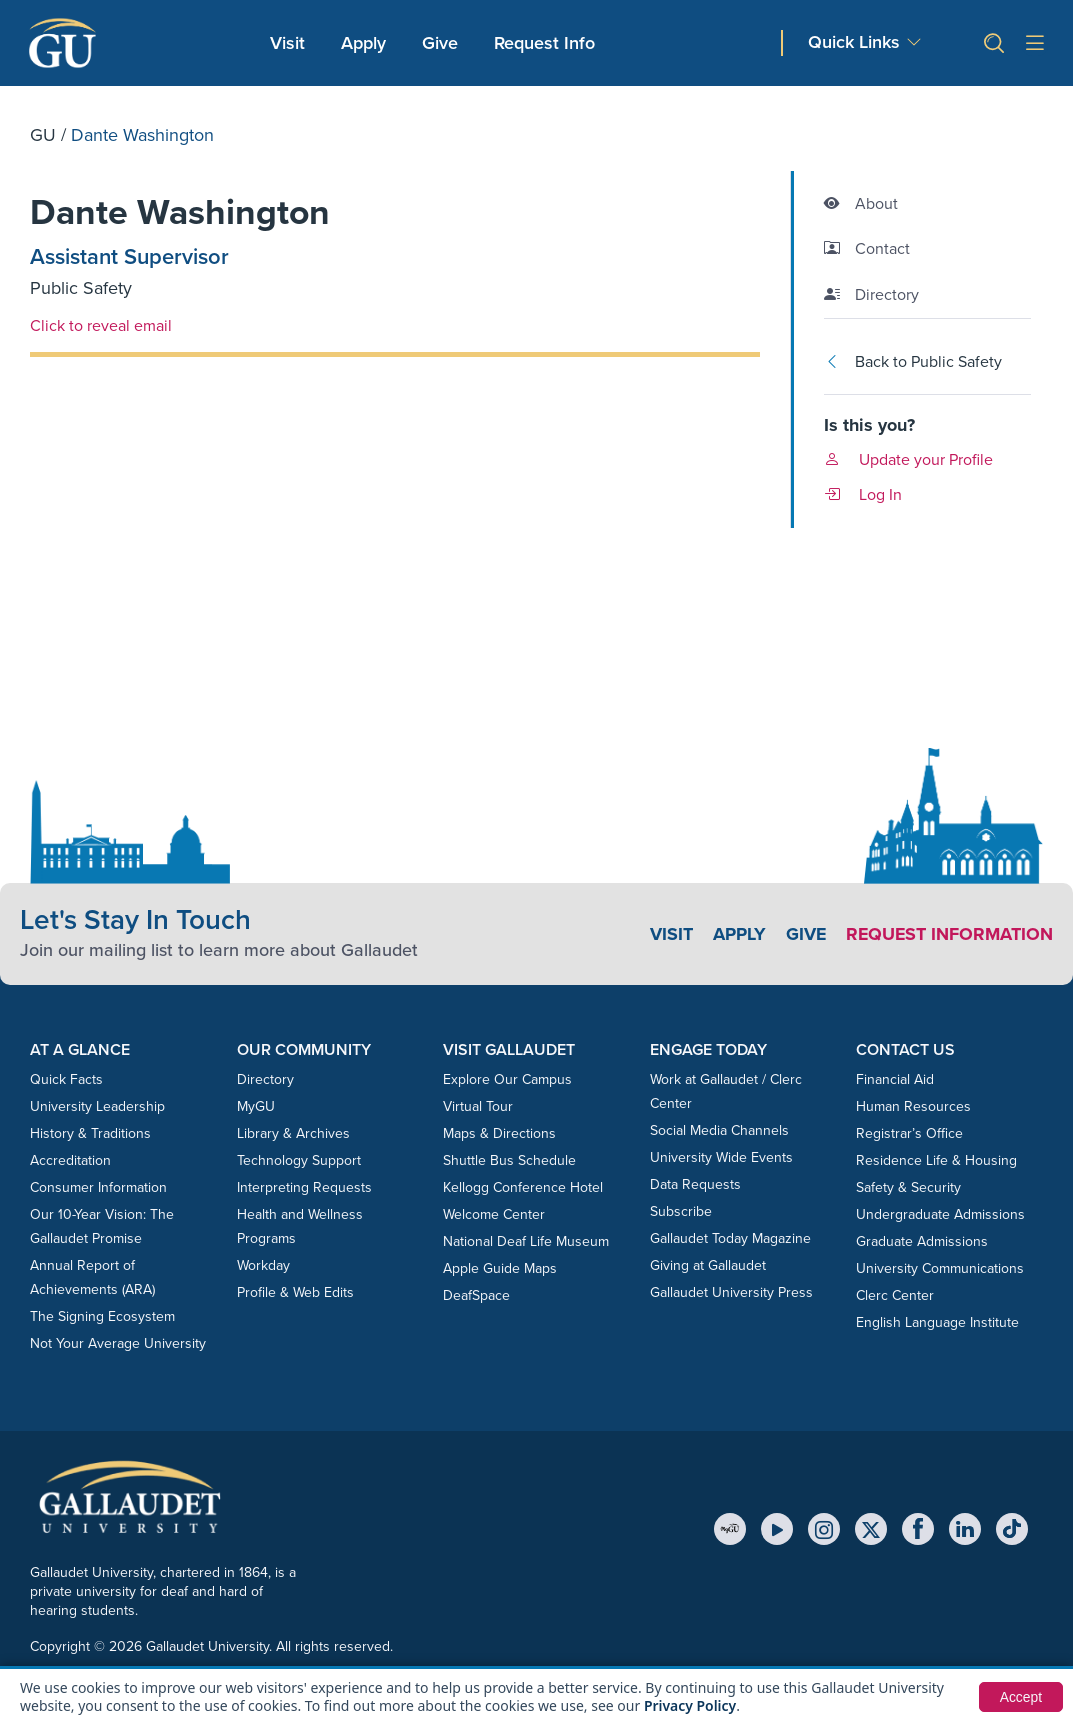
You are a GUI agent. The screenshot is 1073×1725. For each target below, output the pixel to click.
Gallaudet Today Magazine (730, 1238)
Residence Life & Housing (936, 1160)
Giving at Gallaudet (708, 1265)
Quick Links (854, 42)
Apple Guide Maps (500, 1268)
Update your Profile (908, 459)
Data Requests (695, 1184)
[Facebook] (918, 1529)
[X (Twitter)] (871, 1529)
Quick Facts (66, 1079)
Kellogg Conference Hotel (523, 1187)
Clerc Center (895, 1295)
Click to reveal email (101, 325)
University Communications (940, 1268)
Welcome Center (494, 1214)
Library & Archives (293, 1133)
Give (440, 43)
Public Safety (81, 288)
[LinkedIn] (965, 1529)
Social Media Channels (719, 1130)
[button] (986, 43)
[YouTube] (777, 1529)
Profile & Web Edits (295, 1292)
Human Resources (913, 1106)
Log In (863, 494)
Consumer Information (98, 1187)
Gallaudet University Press (731, 1292)
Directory (265, 1079)
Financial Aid (895, 1079)
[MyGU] (730, 1529)
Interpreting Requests (304, 1187)
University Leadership (97, 1106)
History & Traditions (90, 1133)
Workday (263, 1265)
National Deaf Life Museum (526, 1241)
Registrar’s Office (909, 1133)
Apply (367, 42)
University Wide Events (721, 1157)
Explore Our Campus (507, 1079)
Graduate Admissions (922, 1241)
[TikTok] (1012, 1529)
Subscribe (681, 1211)
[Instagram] (824, 1529)
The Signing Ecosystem (102, 1316)
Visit (287, 43)
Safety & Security (908, 1187)
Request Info (544, 43)
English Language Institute (937, 1322)
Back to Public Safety (913, 361)
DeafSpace (476, 1295)
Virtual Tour (478, 1106)
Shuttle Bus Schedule (509, 1160)
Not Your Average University (118, 1343)
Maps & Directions (499, 1133)
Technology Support (299, 1160)
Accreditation (70, 1160)
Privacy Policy (690, 1705)
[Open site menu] (1035, 43)
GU (43, 135)
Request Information (948, 934)
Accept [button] (1020, 1697)
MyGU (256, 1106)
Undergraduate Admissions (940, 1214)
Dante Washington (181, 212)
